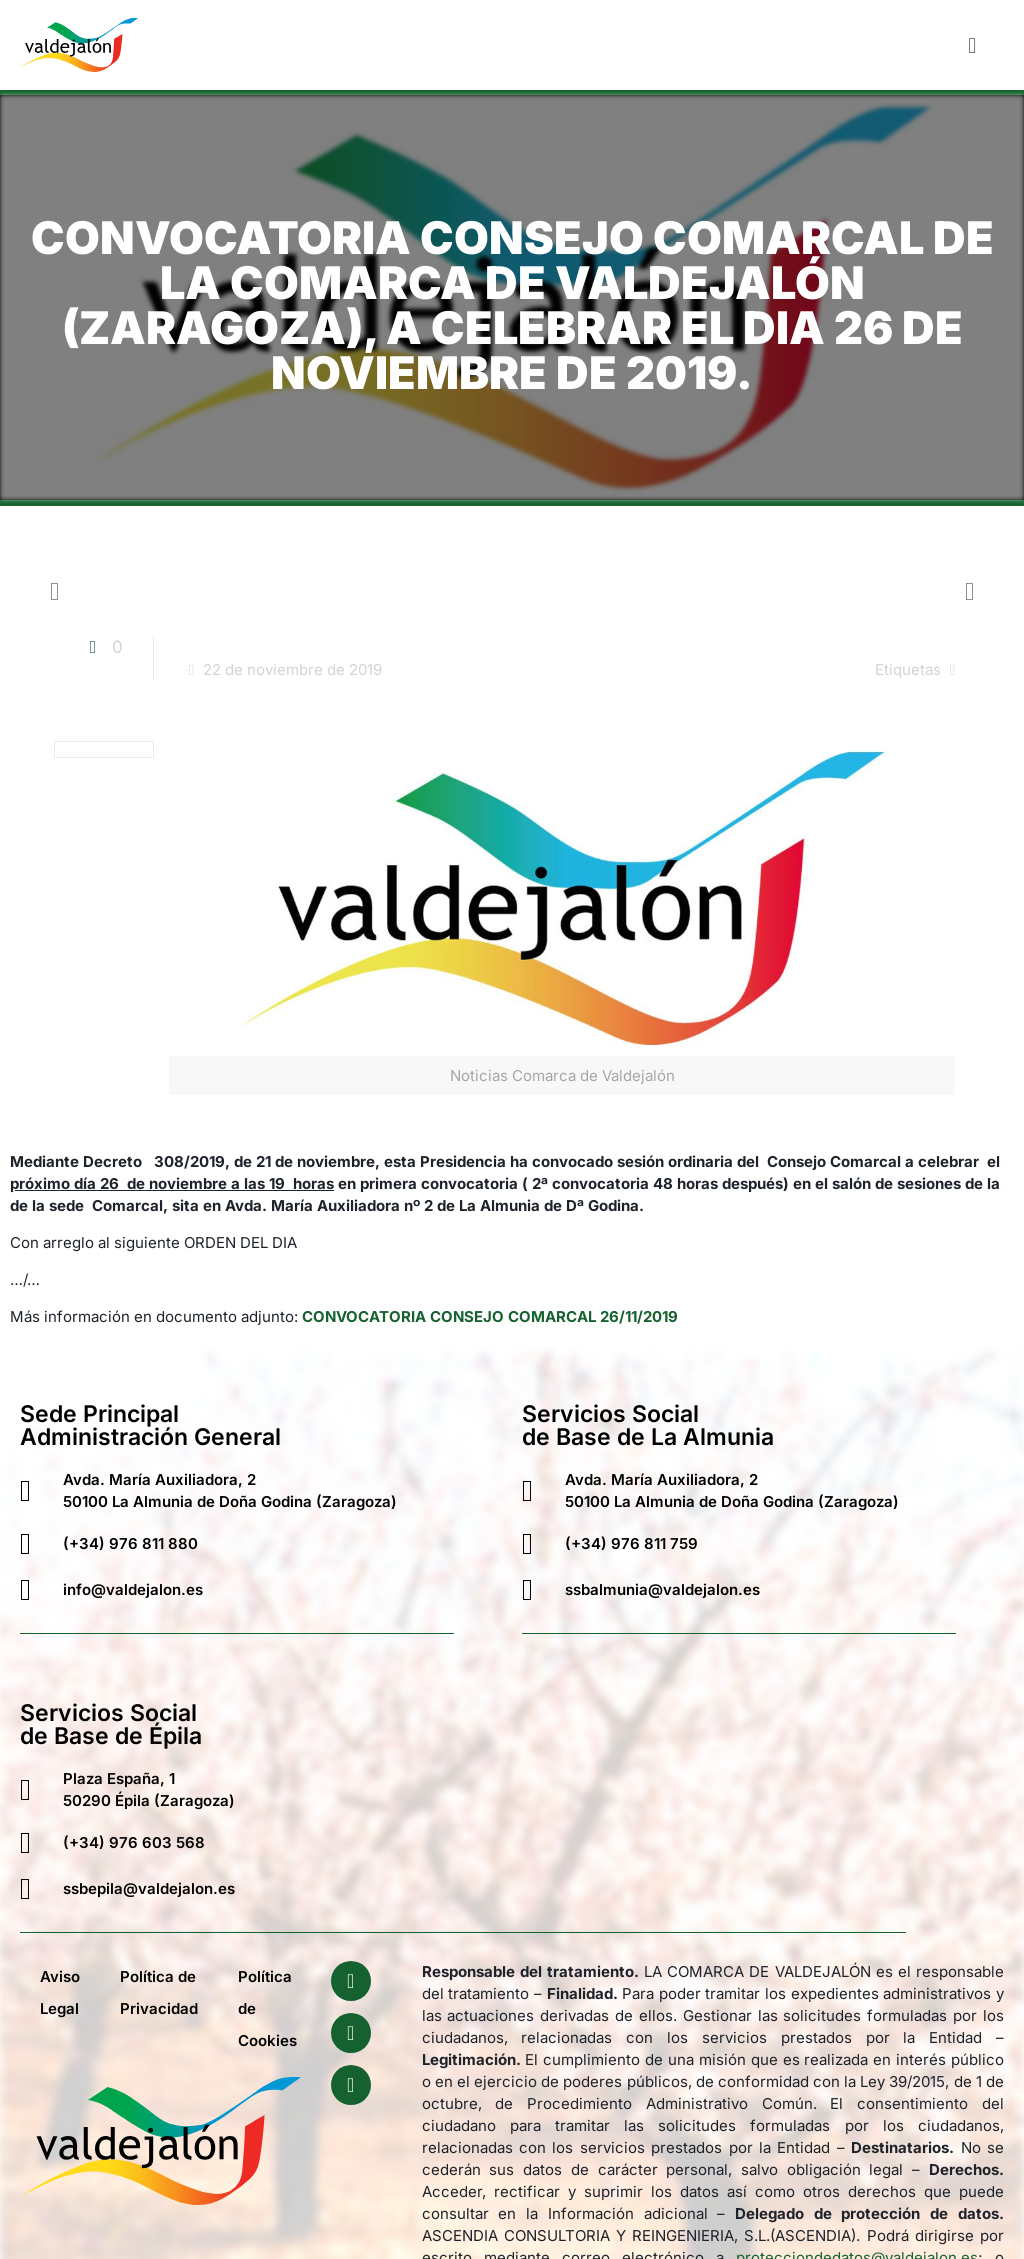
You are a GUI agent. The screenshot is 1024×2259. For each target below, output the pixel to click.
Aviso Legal (60, 1992)
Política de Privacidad (159, 1992)
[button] (972, 45)
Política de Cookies (267, 2008)
